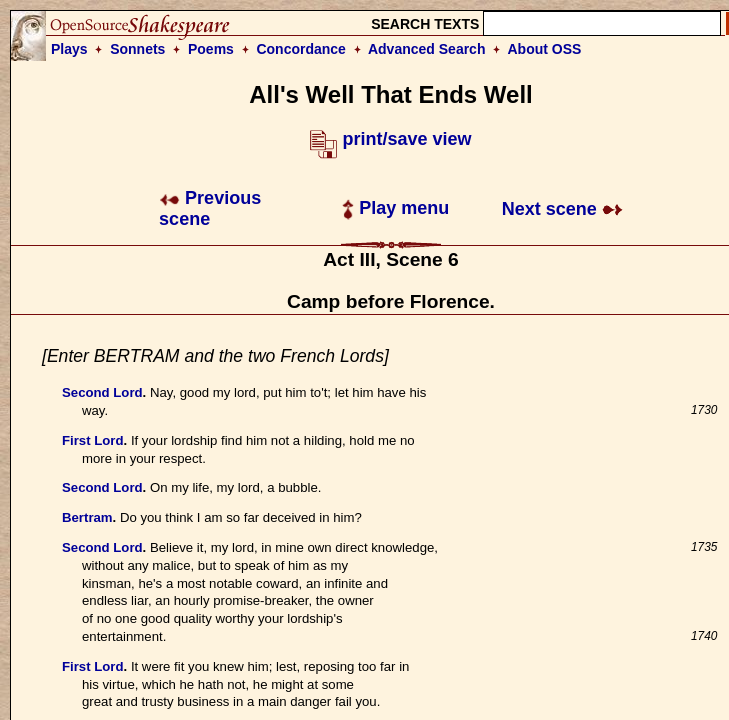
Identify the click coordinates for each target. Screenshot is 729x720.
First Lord (93, 440)
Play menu (395, 208)
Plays (69, 49)
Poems (211, 49)
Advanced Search (427, 49)
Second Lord (102, 392)
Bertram (87, 517)
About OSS (545, 49)
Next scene (562, 209)
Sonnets (137, 49)
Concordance (300, 49)
